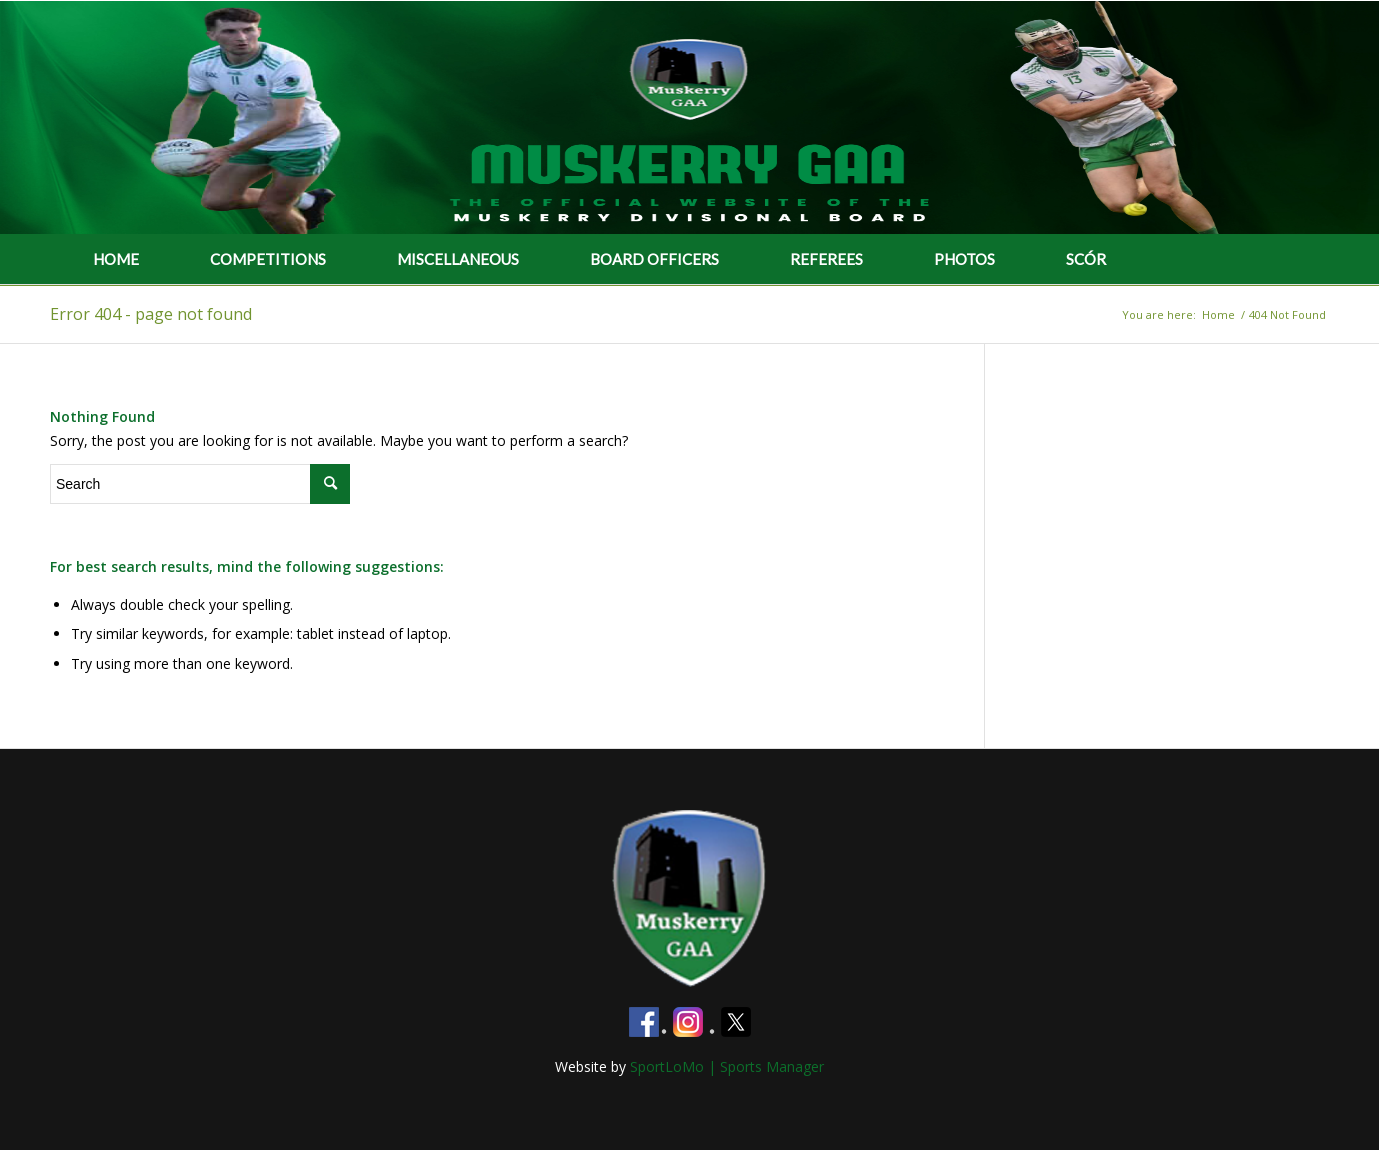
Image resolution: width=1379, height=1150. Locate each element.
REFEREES (826, 259)
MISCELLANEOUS (458, 259)
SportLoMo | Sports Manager (727, 1066)
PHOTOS (964, 259)
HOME (116, 259)
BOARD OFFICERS (654, 259)
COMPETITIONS (268, 259)
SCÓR (1086, 259)
